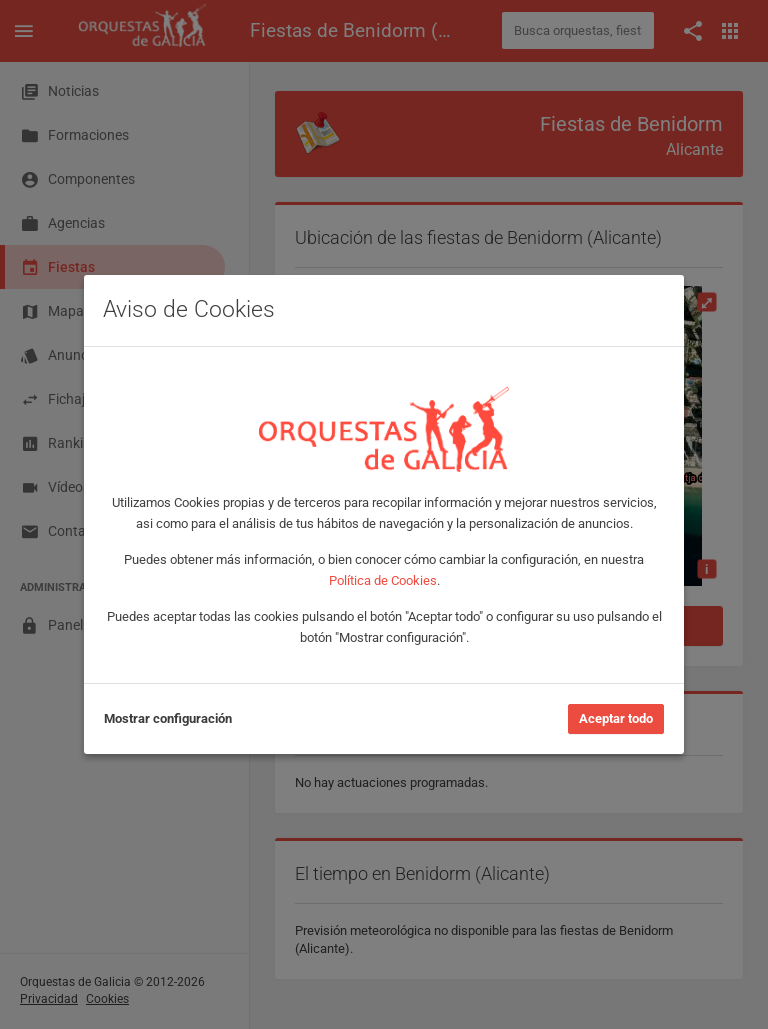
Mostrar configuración (168, 718)
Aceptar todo (616, 718)
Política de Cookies (383, 580)
